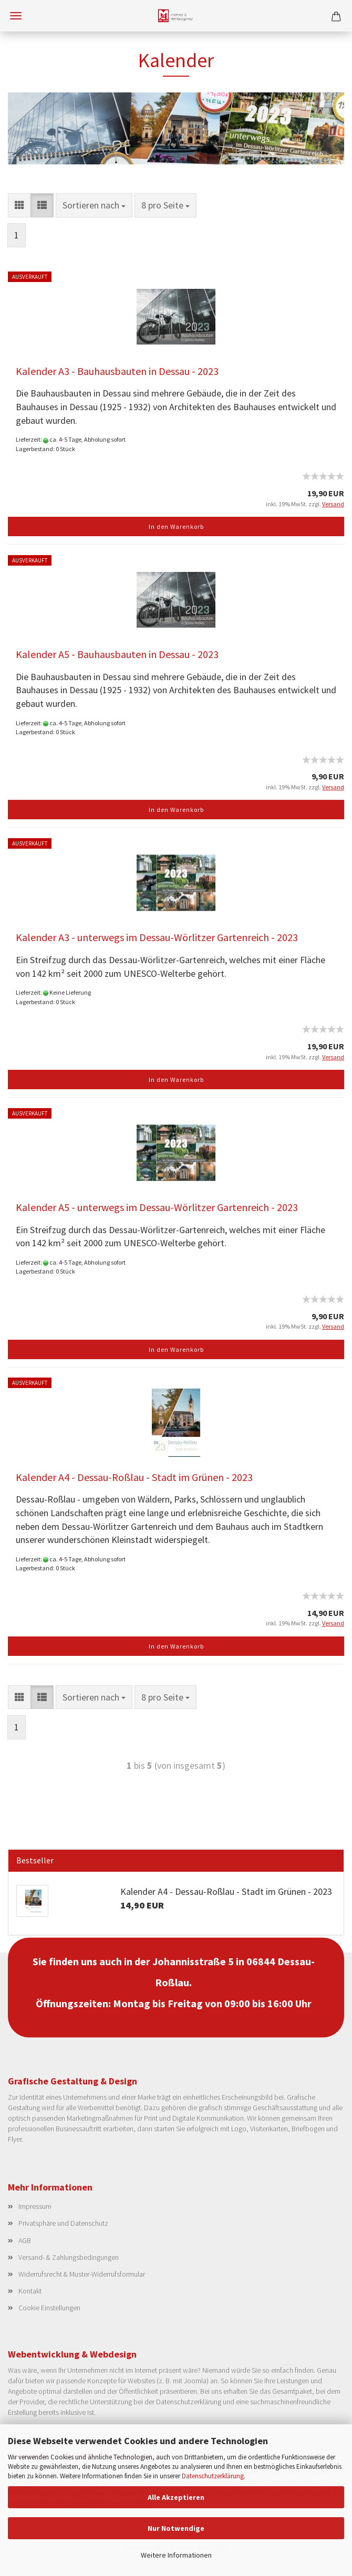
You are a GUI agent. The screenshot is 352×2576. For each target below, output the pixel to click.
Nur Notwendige (176, 2528)
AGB (24, 2240)
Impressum (34, 2206)
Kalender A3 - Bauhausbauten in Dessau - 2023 (117, 371)
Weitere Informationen (176, 2555)
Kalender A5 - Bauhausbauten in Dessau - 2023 (117, 654)
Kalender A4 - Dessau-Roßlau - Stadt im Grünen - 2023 (134, 1477)
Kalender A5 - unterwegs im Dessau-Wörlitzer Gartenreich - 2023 (157, 1207)
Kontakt (30, 2291)
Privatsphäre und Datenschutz (63, 2223)
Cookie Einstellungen (49, 2307)
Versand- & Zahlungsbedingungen (68, 2257)
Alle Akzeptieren (176, 2497)
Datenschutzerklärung (213, 2475)
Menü (16, 15)
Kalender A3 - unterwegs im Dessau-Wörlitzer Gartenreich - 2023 (157, 937)
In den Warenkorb (176, 526)
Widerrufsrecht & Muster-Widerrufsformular (81, 2274)
